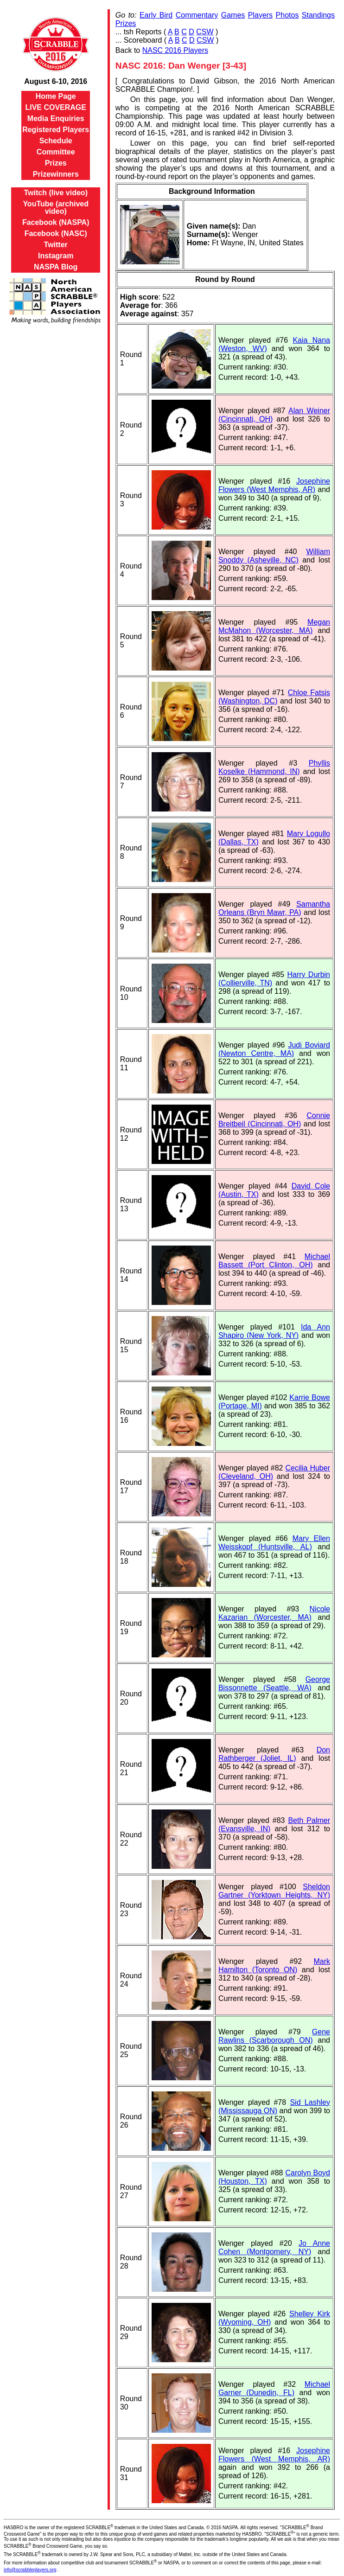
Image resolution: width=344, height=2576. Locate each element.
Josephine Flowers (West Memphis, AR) (274, 485)
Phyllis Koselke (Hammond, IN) (274, 767)
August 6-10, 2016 (55, 81)
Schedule (55, 141)
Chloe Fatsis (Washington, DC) (274, 697)
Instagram (55, 256)
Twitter (56, 245)
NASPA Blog (55, 267)
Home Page (56, 96)
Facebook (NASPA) (55, 222)
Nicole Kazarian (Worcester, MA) (274, 1613)
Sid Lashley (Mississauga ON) (274, 2106)
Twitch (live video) (56, 193)
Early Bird (156, 15)
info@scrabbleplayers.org (30, 2569)
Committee (56, 152)
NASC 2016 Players (175, 50)
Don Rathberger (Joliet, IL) (274, 1754)
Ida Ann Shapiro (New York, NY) (274, 1331)
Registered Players (55, 130)
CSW (204, 32)
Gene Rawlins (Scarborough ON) (274, 2036)
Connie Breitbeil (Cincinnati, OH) (274, 1120)
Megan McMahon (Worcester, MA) (274, 626)
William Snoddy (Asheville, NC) (274, 556)
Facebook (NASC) (56, 233)
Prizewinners (56, 174)
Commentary (197, 15)
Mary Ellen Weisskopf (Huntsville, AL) (274, 1542)
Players (260, 15)
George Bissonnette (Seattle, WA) (274, 1683)
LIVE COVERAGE (55, 107)
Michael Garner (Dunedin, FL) (274, 2388)
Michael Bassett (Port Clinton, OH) (274, 1261)
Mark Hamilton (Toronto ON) (274, 1965)
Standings (318, 15)
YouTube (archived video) (56, 207)
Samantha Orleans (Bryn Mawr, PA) (274, 908)
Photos (287, 15)
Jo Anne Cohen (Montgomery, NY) (274, 2247)
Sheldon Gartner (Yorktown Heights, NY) (274, 1891)
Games (233, 15)
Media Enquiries (55, 118)
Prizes (56, 163)
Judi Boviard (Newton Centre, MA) (274, 1049)
